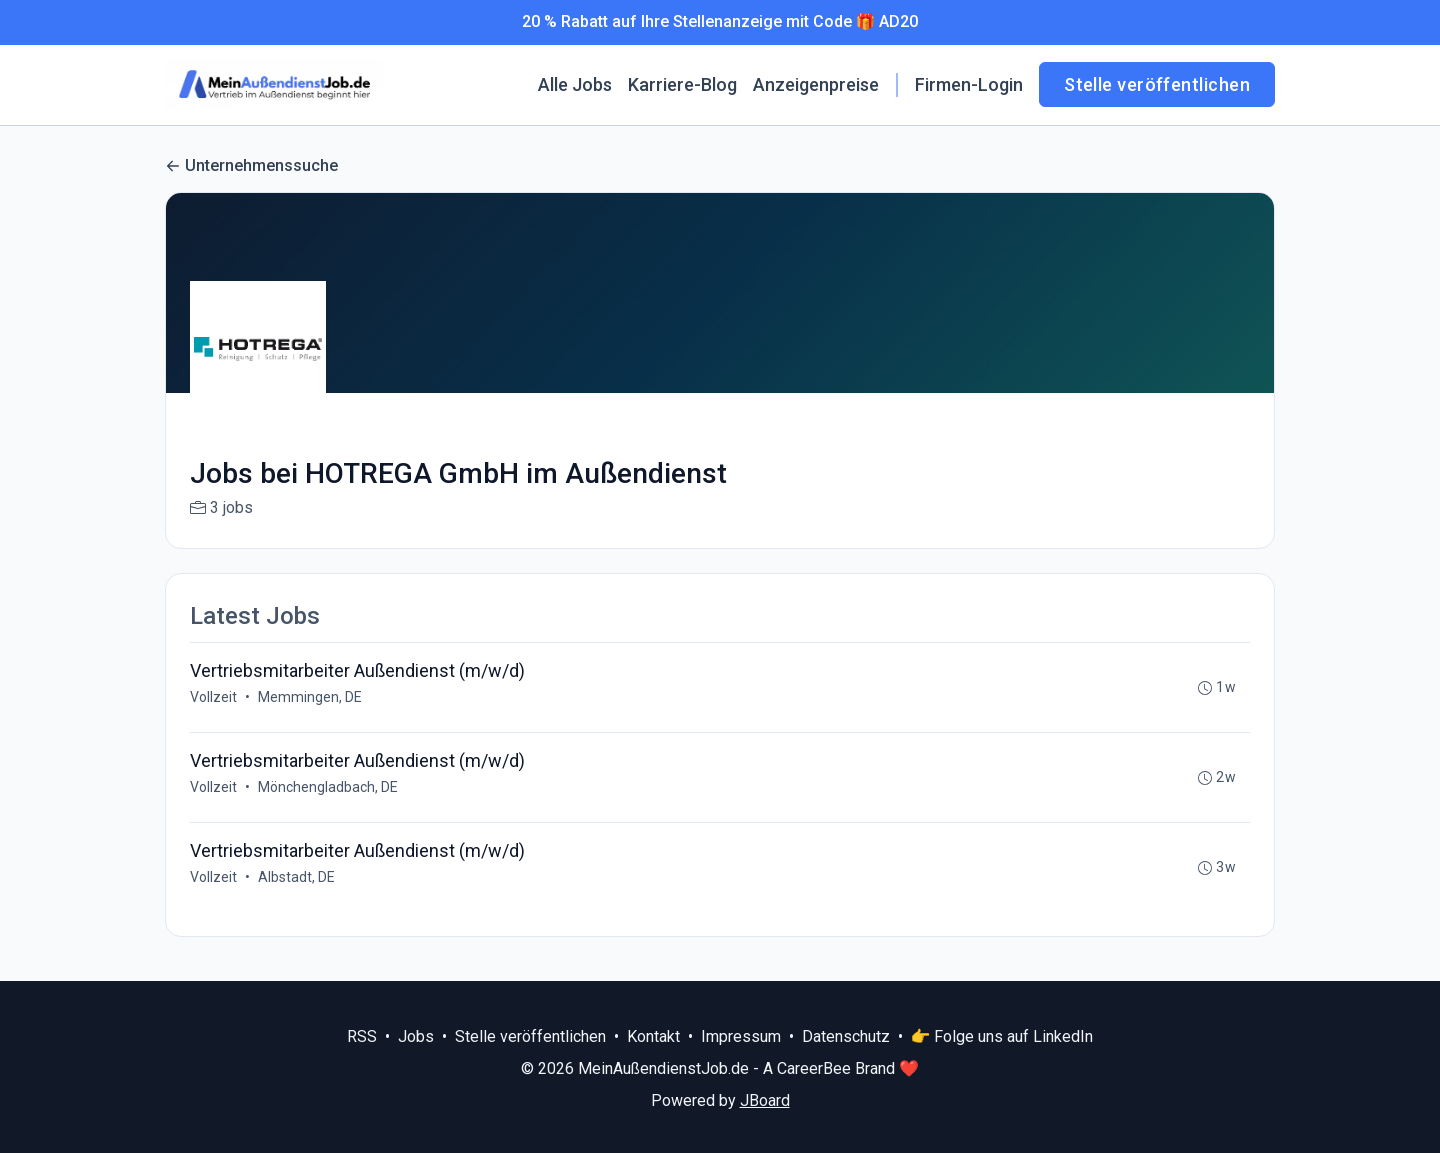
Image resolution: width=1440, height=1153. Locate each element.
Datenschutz (846, 1036)
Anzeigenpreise (816, 84)
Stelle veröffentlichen (1157, 84)
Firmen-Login (969, 84)
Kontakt (653, 1036)
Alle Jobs (575, 84)
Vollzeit (213, 697)
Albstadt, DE (296, 877)
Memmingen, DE (310, 697)
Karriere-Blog (682, 84)
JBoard (765, 1100)
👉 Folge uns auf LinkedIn (1002, 1036)
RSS (362, 1036)
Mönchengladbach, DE (328, 787)
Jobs (416, 1036)
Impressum (741, 1036)
